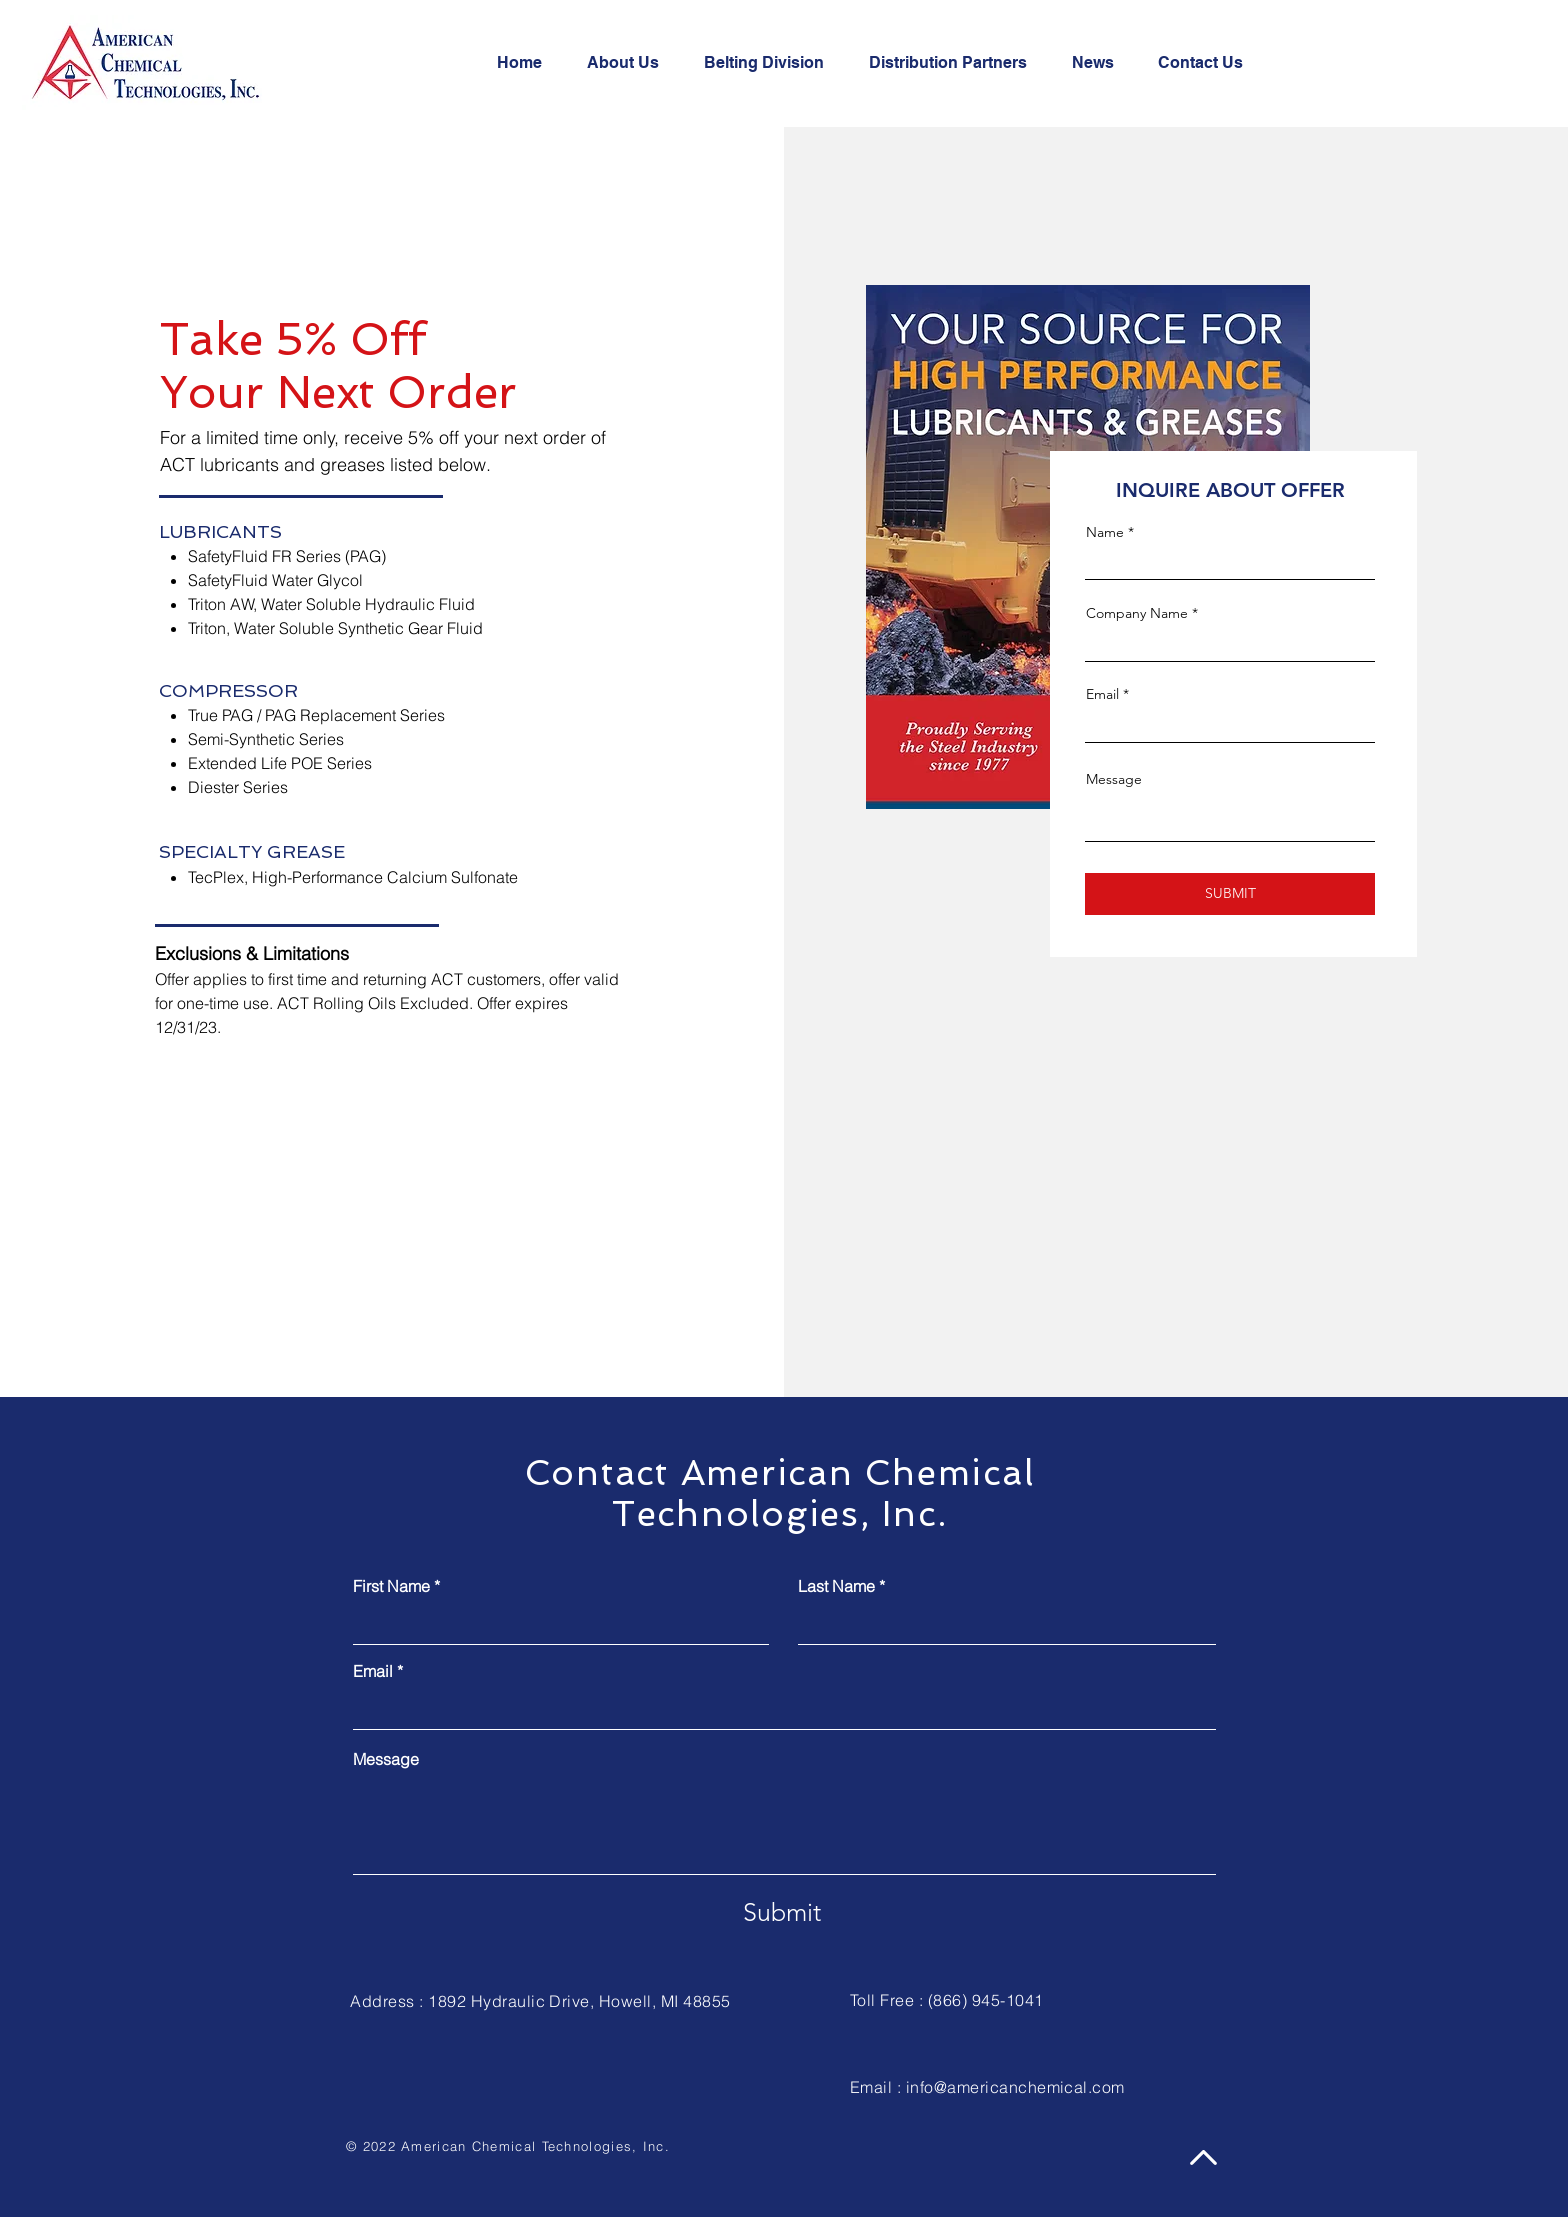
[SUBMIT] (1230, 894)
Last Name (836, 1586)
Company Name (1137, 613)
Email (1102, 694)
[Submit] (781, 1912)
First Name (391, 1586)
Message (1114, 779)
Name (1105, 532)
